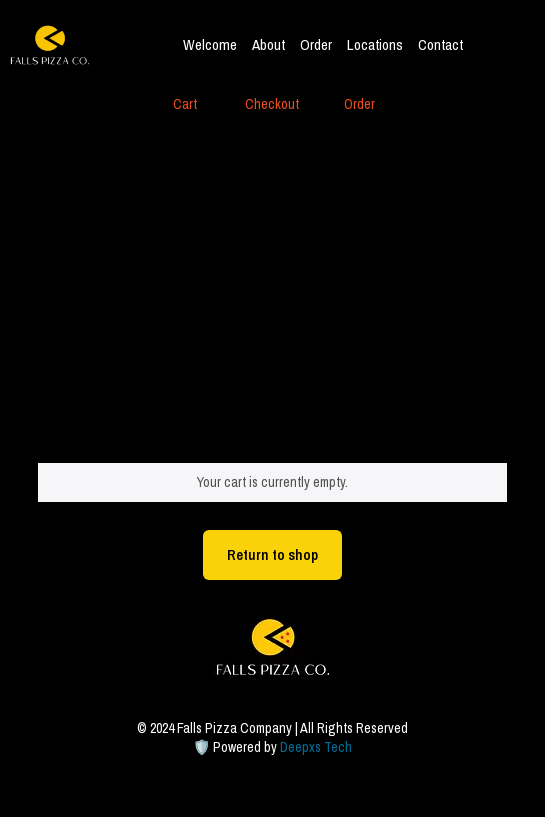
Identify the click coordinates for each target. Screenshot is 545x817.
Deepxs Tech (316, 747)
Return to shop (272, 554)
